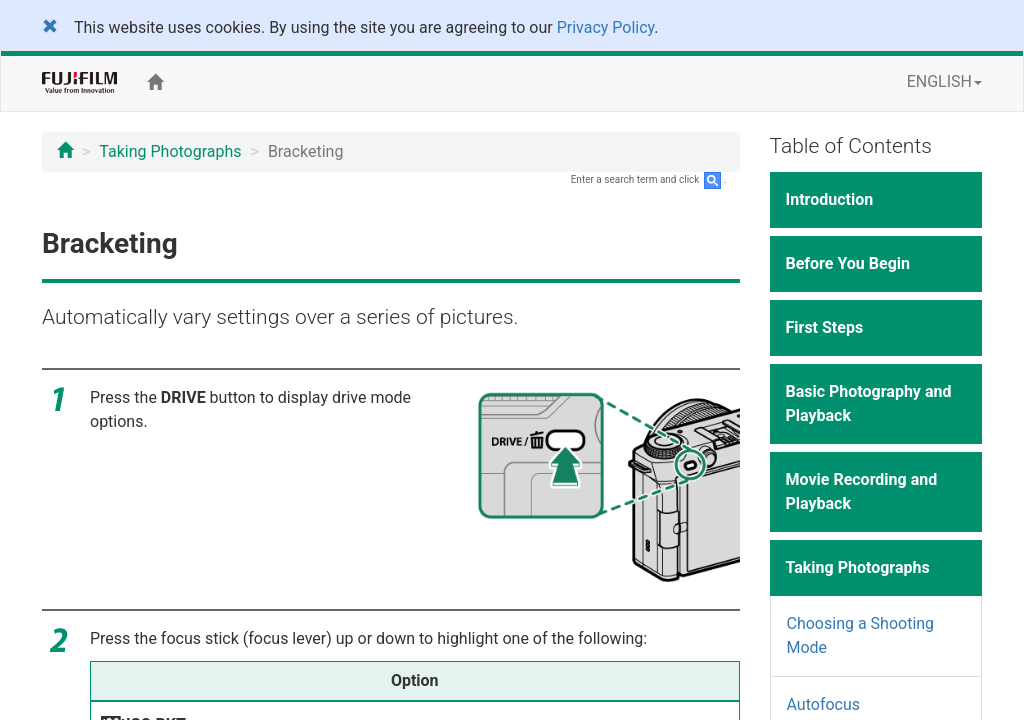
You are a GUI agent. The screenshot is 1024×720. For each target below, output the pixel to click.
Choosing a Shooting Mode (861, 635)
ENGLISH (944, 81)
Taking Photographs (170, 151)
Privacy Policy (606, 27)
